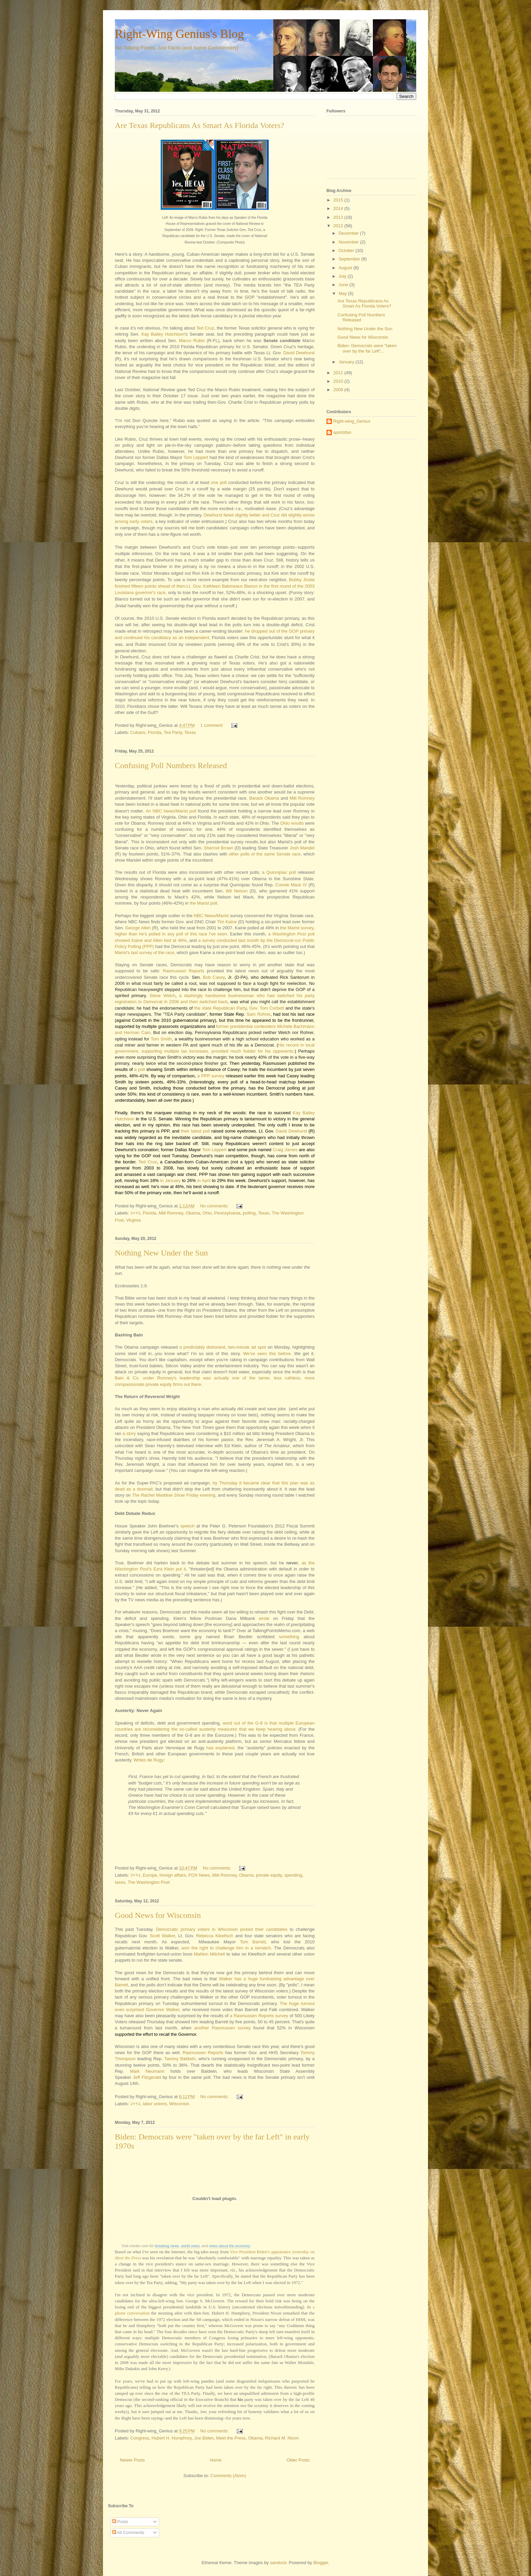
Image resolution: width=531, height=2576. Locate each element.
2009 (338, 389)
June (344, 284)
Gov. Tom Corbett (266, 1008)
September (350, 258)
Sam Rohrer (258, 1014)
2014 (338, 208)
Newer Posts (132, 2460)
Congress (139, 2438)
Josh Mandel (302, 847)
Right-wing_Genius (351, 421)
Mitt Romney (171, 1213)
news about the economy (229, 2246)
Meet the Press (231, 2438)
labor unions (155, 2103)
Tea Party (173, 732)
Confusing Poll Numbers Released (171, 765)
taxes (120, 1882)
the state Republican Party (220, 1008)
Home (216, 2460)
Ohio (207, 1213)
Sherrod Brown (218, 847)
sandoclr (278, 2562)
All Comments (128, 2532)
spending (293, 1875)
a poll (139, 1069)
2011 (338, 372)
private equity (269, 1875)
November (349, 242)
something (289, 1636)
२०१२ (135, 1213)
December (349, 233)
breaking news (167, 2246)
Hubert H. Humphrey (171, 2438)
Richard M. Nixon (282, 2438)
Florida (155, 732)
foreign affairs (173, 1875)
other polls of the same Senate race (265, 854)
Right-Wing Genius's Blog (179, 34)
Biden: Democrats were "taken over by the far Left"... (367, 348)
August (346, 267)
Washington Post (289, 933)
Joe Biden (204, 2438)
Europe (150, 1875)
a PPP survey (211, 1075)
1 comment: (212, 725)
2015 (338, 200)
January (347, 361)
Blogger (320, 2562)
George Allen (138, 927)
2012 (338, 225)
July (343, 276)
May (343, 293)
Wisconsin (179, 2103)
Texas (190, 732)
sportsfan (342, 432)
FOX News (199, 1875)
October (347, 250)
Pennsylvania (227, 1213)
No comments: (215, 1205)
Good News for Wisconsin (158, 1915)
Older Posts (298, 2460)
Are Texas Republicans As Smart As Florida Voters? (199, 125)
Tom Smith (161, 1038)
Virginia (133, 1220)
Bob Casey (214, 977)
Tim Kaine (227, 921)
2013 (338, 217)
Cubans (138, 732)
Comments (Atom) (228, 2475)
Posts (120, 2521)
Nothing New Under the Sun (161, 1252)
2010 (338, 381)
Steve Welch (162, 995)
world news (190, 2246)
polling (249, 1213)
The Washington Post (149, 1882)
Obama (193, 1213)
